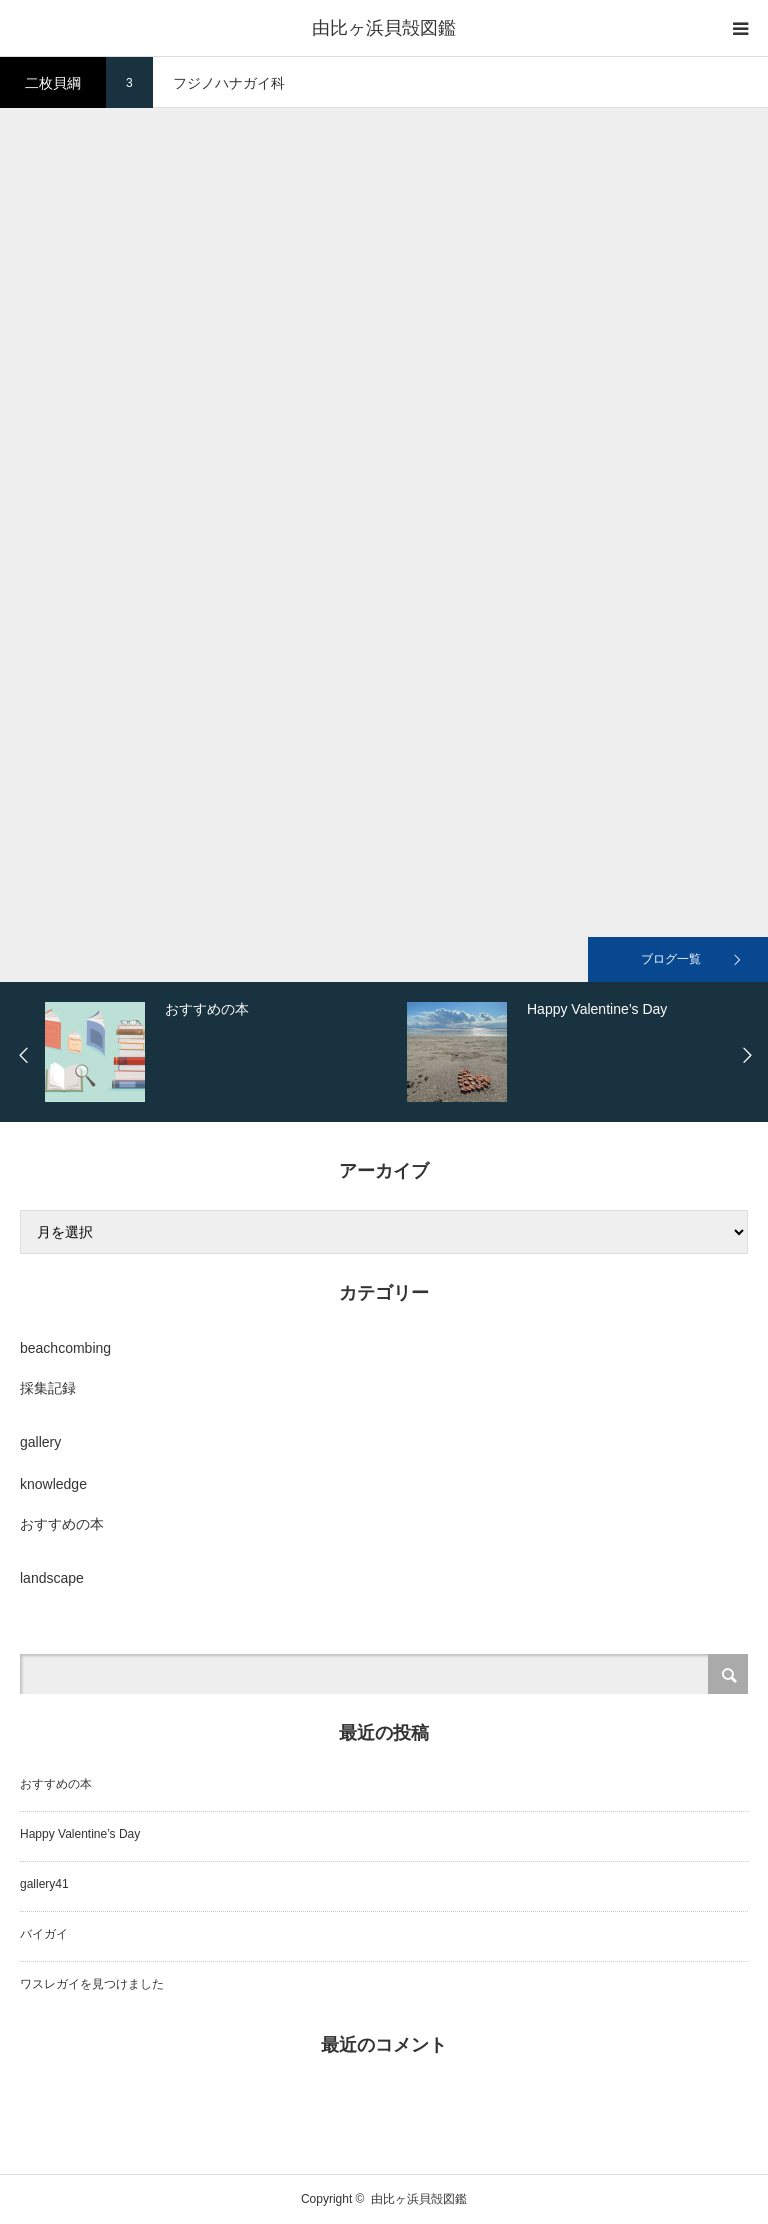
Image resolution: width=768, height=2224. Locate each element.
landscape (52, 1578)
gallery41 (44, 1884)
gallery (40, 1442)
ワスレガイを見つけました (92, 1984)
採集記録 (48, 1388)
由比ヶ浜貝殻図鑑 (384, 28)
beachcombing (65, 1348)
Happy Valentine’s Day (80, 1834)
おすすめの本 (62, 1524)
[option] (221, 1052)
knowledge (53, 1484)
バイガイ (44, 1934)
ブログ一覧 (671, 959)
